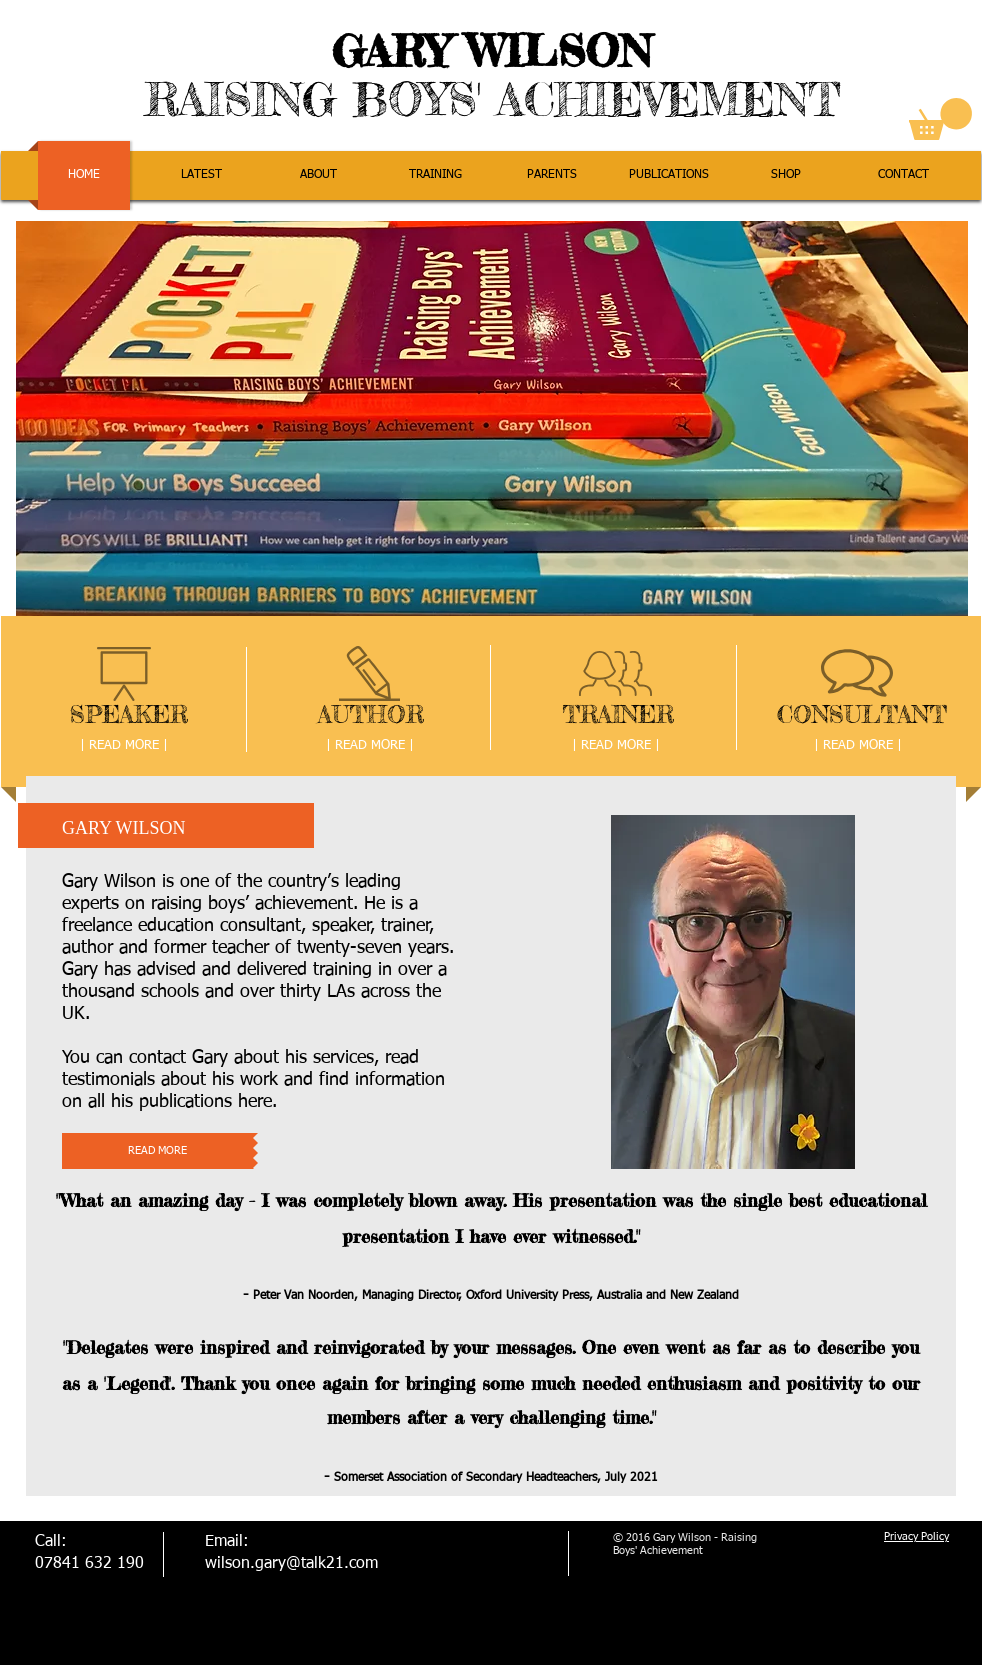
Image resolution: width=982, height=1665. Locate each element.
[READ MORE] (157, 1151)
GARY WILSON (492, 51)
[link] (940, 119)
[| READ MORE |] (124, 747)
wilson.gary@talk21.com (291, 1564)
